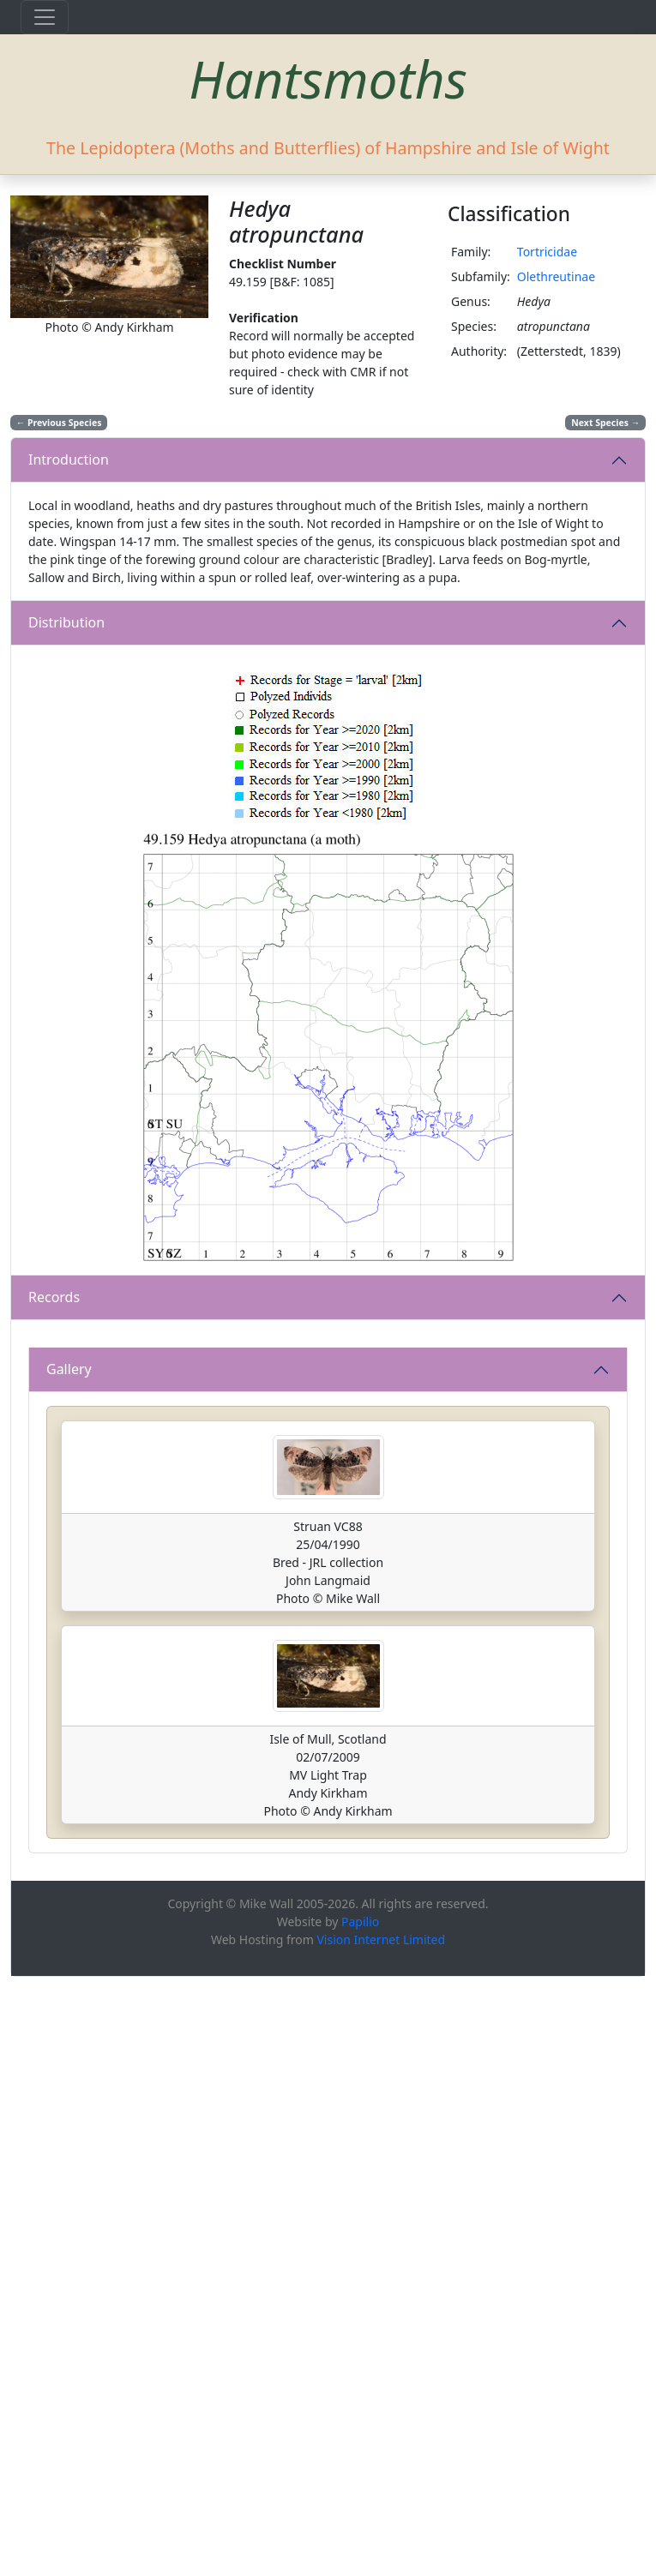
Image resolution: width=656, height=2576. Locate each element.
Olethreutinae (556, 276)
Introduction (68, 459)
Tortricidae (547, 251)
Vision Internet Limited (380, 2539)
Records (54, 1297)
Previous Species (59, 423)
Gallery (69, 1968)
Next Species (605, 423)
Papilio (360, 2521)
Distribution (66, 622)
